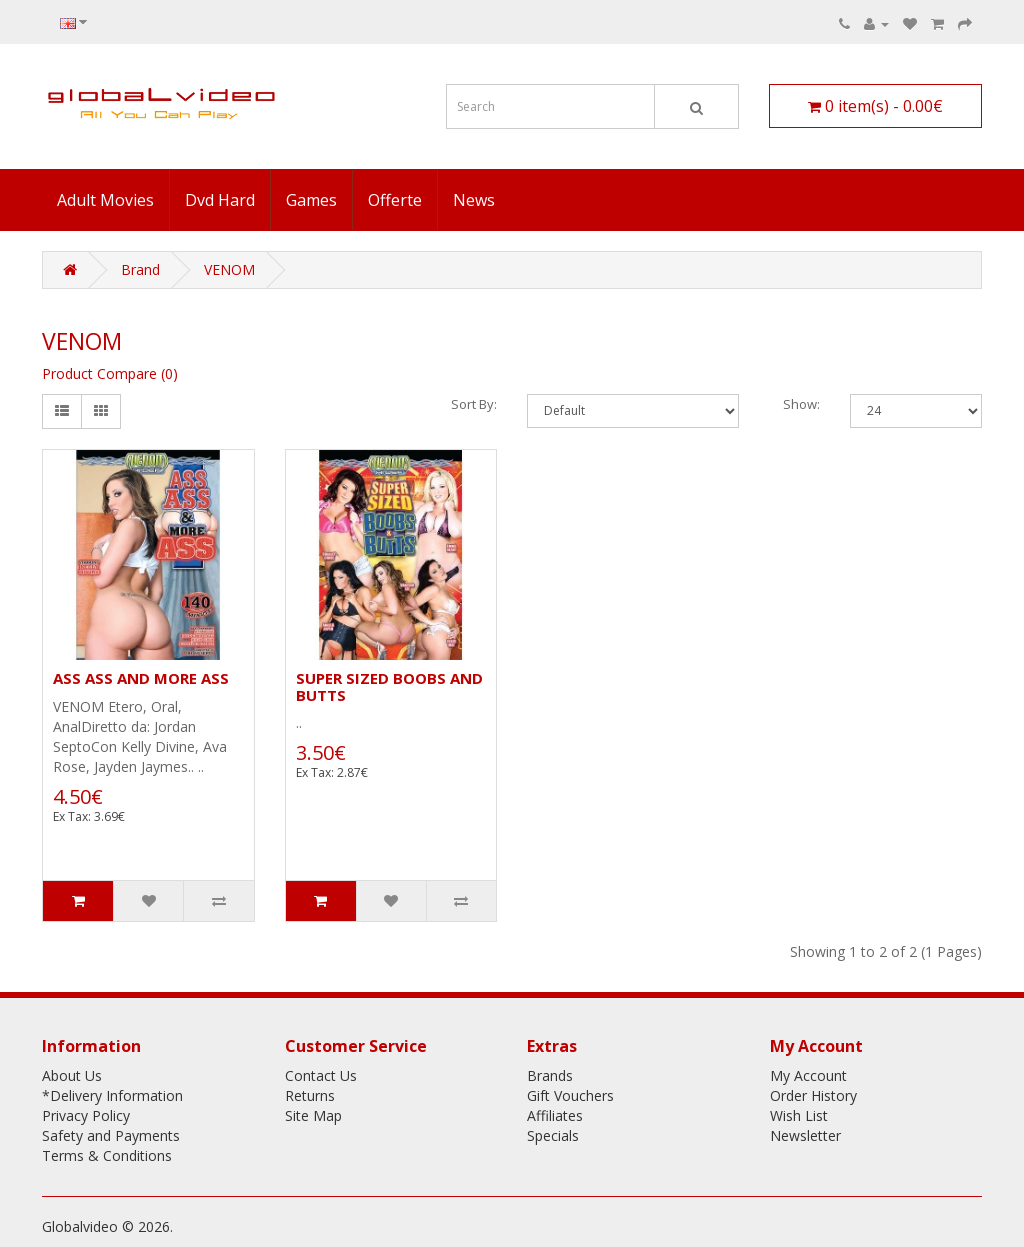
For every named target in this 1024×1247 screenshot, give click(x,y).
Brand (140, 269)
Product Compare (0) (110, 373)
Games (311, 200)
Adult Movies (105, 200)
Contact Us (321, 1075)
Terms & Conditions (107, 1155)
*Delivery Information (112, 1095)
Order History (813, 1095)
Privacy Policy (86, 1115)
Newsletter (805, 1135)
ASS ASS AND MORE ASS (141, 678)
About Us (72, 1075)
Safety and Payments (111, 1135)
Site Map (313, 1115)
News (474, 200)
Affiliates (555, 1115)
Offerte (395, 200)
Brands (550, 1075)
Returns (310, 1095)
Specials (553, 1135)
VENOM (229, 269)
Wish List (799, 1115)
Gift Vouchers (570, 1095)
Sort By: (474, 404)
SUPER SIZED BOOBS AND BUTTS (389, 686)
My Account (808, 1075)
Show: (801, 404)
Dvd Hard (220, 200)
